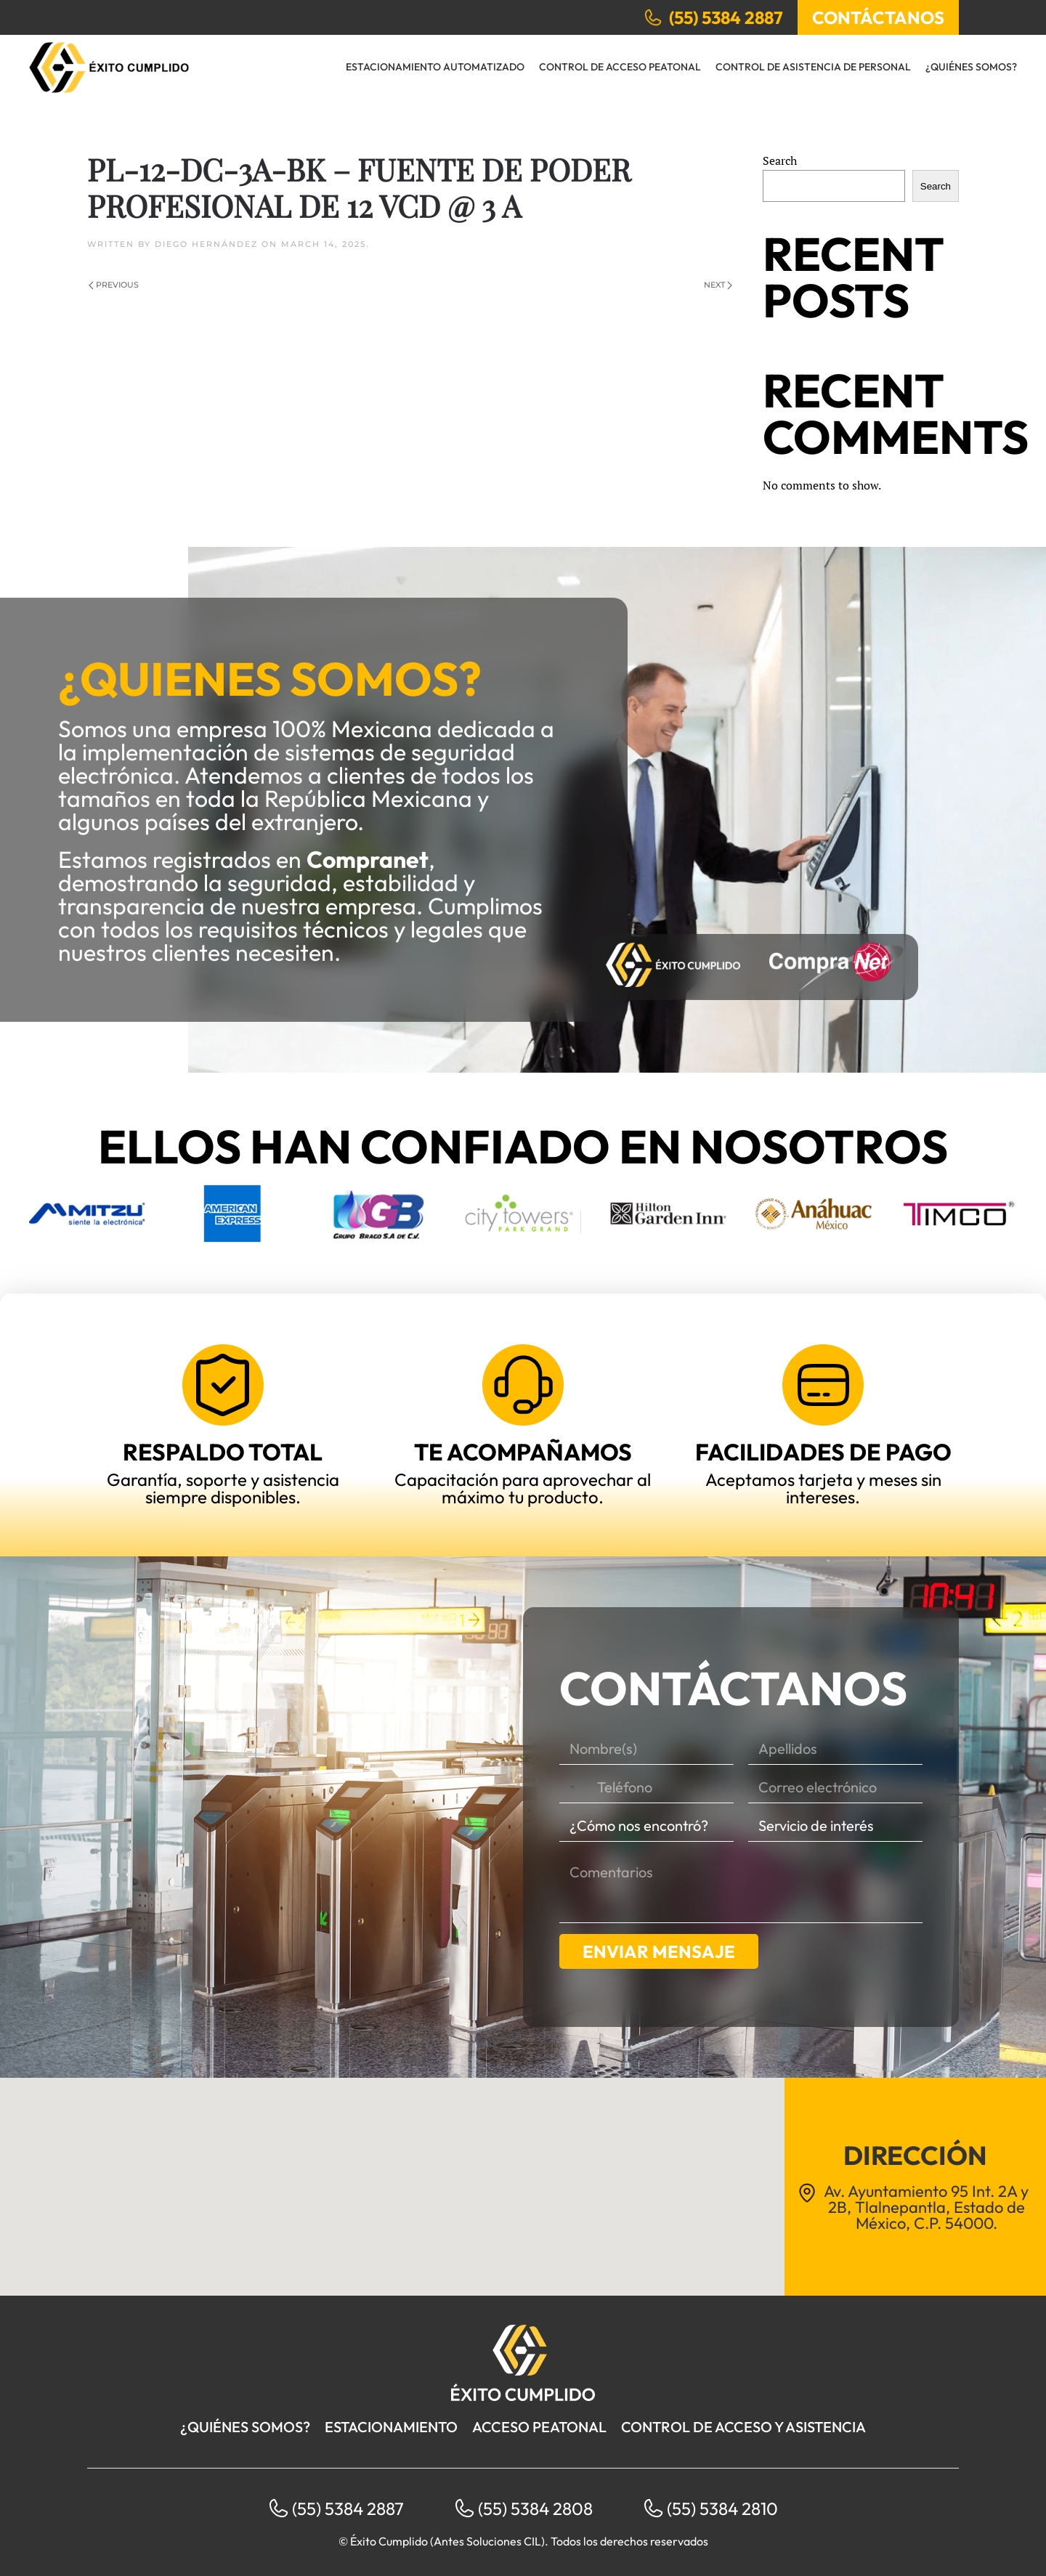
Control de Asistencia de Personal (813, 66)
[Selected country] (569, 1787)
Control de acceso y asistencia (743, 2427)
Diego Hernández (206, 244)
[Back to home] (109, 67)
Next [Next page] (718, 285)
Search (780, 160)
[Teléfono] (646, 1787)
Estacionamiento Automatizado (435, 66)
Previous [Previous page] (114, 285)
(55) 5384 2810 (722, 2508)
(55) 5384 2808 (535, 2508)
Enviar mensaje (659, 1951)
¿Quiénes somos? (971, 66)
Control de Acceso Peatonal (620, 66)
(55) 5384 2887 (348, 2508)
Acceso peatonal (539, 2427)
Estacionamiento (391, 2427)
